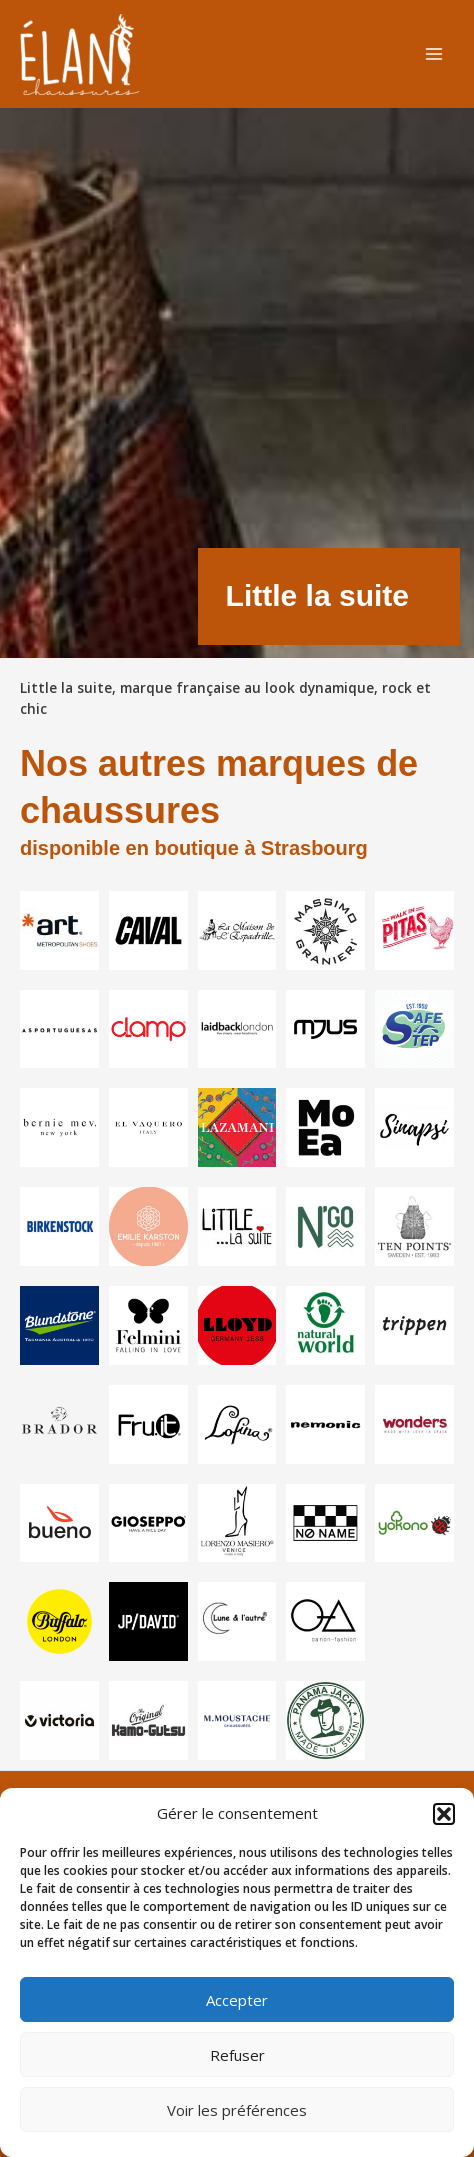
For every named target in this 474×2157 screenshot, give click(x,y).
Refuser (237, 2055)
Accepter (237, 2000)
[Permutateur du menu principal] (434, 54)
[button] (444, 1814)
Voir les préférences (237, 2110)
